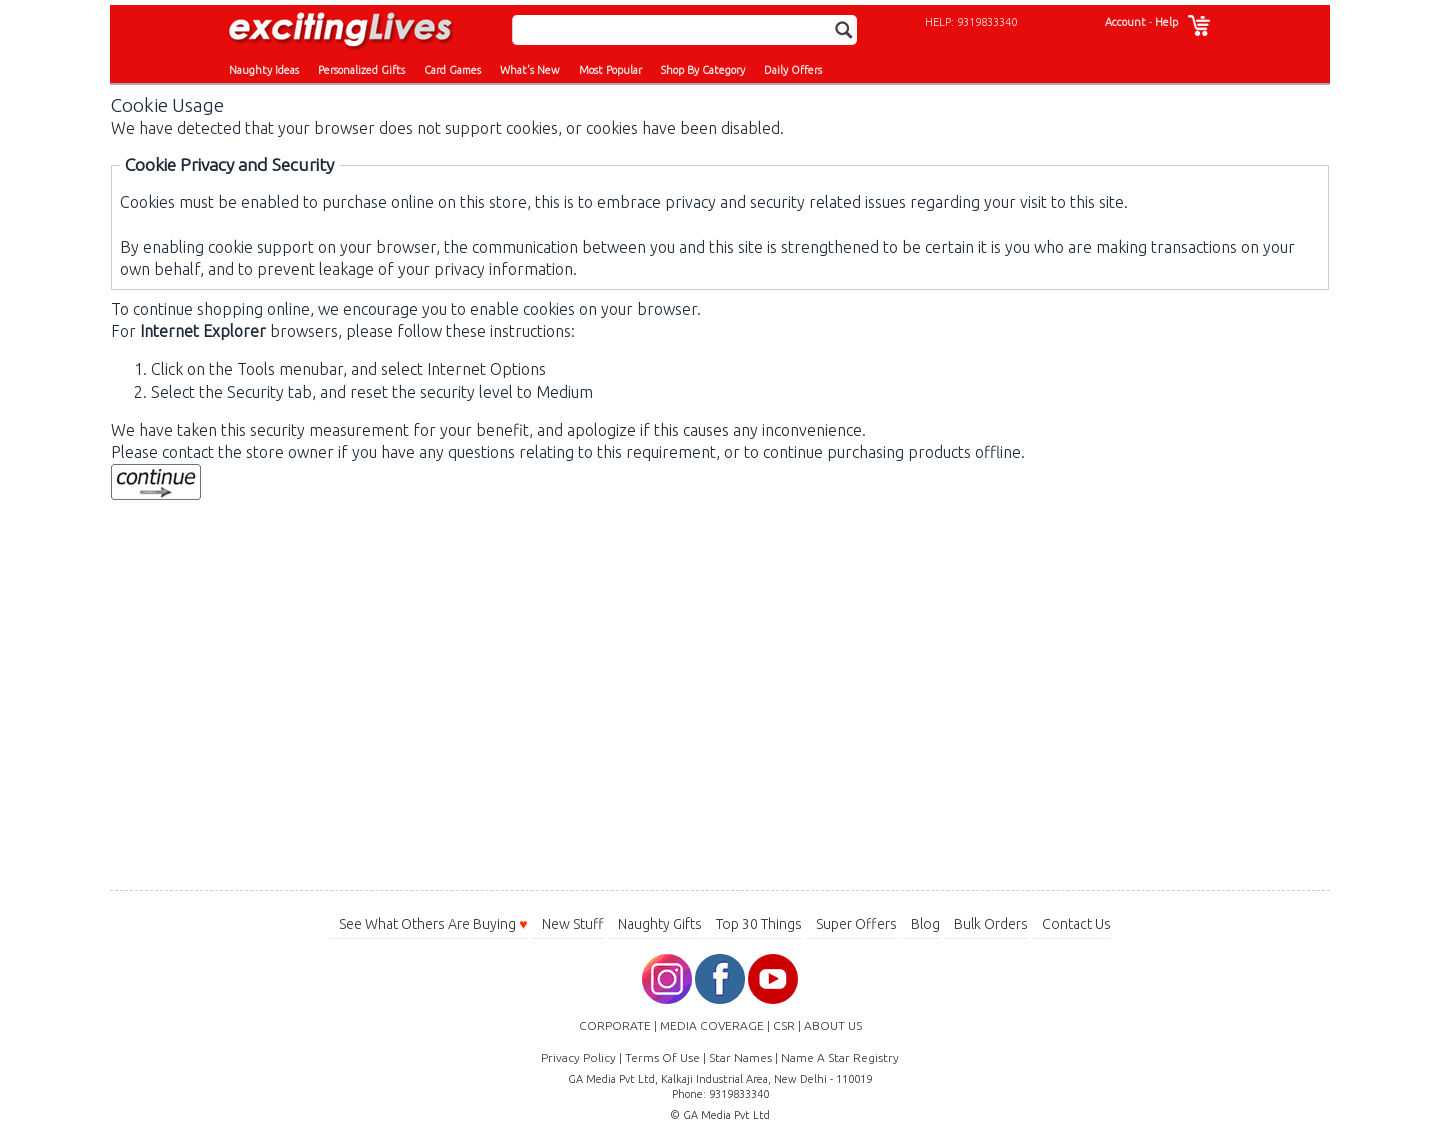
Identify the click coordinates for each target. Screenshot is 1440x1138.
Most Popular (610, 70)
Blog (925, 924)
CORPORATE (615, 1025)
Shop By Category (703, 70)
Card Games (452, 70)
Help (1166, 22)
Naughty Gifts (660, 924)
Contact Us (1076, 924)
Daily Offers (793, 70)
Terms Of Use (662, 1057)
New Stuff (573, 924)
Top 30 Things (759, 924)
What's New (530, 70)
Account (1125, 22)
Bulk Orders (991, 924)
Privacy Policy (578, 1057)
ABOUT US (833, 1025)
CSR (784, 1025)
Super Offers (856, 924)
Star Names (740, 1057)
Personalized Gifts (361, 70)
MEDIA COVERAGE (712, 1025)
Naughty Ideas (264, 70)
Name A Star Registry (840, 1057)
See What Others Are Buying (433, 924)
